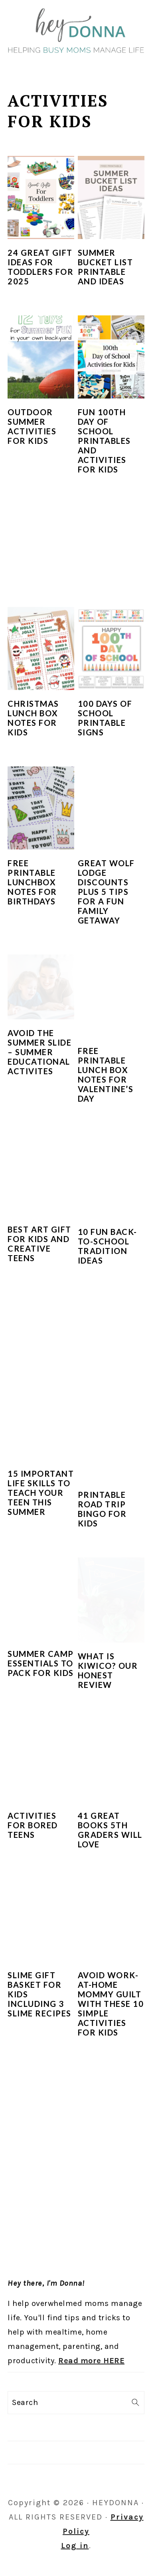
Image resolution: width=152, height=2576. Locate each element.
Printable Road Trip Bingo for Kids (102, 1509)
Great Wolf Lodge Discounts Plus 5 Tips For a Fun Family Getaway (106, 891)
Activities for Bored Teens (33, 1825)
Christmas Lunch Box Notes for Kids (33, 718)
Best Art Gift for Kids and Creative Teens (39, 1244)
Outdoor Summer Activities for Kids (32, 426)
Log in (75, 2545)
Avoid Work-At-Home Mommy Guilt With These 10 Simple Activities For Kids (111, 2003)
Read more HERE (91, 2360)
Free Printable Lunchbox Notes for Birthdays (32, 882)
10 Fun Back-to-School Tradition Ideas (107, 1246)
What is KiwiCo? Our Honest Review (108, 1670)
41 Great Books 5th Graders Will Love (110, 1830)
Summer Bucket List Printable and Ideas (105, 267)
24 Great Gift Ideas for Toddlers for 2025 (40, 267)
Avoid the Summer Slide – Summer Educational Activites (39, 1052)
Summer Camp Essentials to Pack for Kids (41, 1663)
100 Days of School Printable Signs (105, 718)
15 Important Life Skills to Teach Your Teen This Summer (41, 1492)
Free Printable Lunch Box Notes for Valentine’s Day (106, 1074)
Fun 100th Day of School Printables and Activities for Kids (104, 440)
